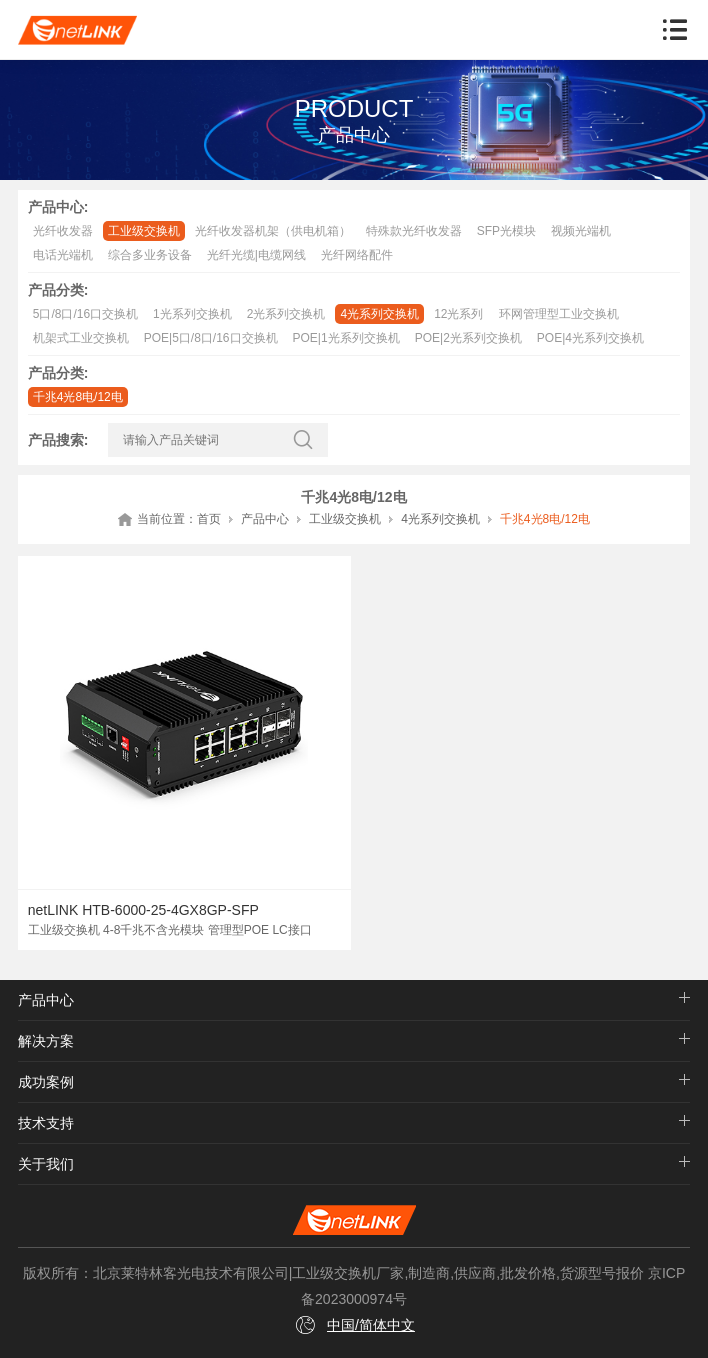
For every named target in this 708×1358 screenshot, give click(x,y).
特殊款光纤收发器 (414, 231)
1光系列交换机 (192, 314)
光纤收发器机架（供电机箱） (273, 231)
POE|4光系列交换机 (590, 338)
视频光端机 (581, 231)
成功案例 (46, 1082)
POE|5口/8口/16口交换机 (211, 338)
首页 (209, 519)
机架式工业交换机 (81, 338)
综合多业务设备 (150, 255)
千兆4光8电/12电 (78, 397)
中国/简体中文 (371, 1325)
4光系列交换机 (379, 314)
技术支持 (46, 1123)
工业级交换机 (144, 231)
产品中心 (265, 519)
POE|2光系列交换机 (468, 338)
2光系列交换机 (286, 314)
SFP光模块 (506, 231)
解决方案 (46, 1041)
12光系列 (458, 314)
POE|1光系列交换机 (346, 338)
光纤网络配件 (357, 255)
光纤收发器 (63, 231)
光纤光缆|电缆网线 (256, 255)
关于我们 (46, 1164)
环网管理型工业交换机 (559, 314)
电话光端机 (63, 255)
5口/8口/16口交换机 (85, 314)
